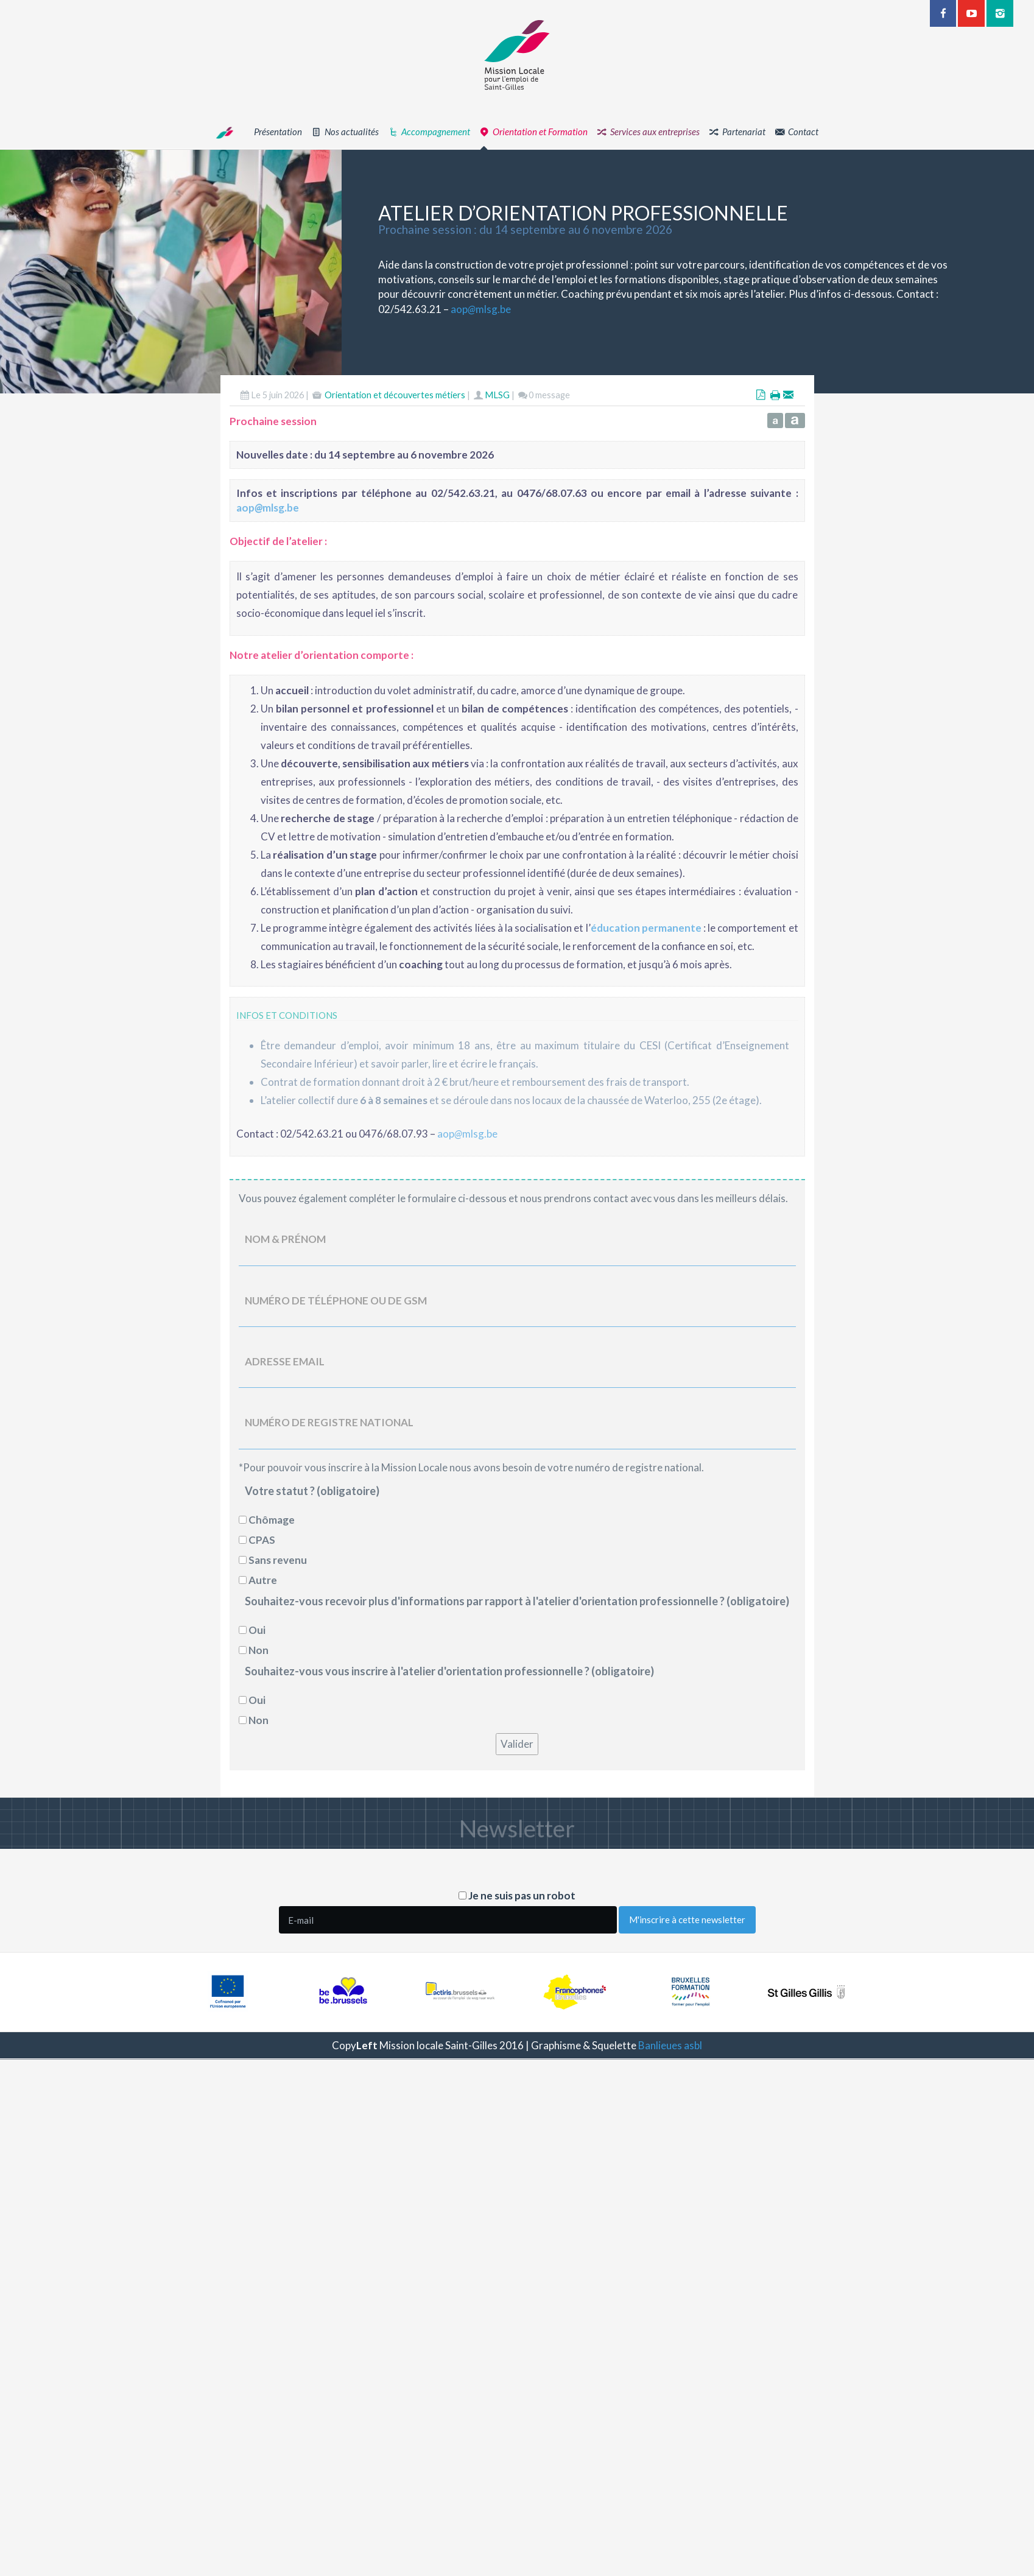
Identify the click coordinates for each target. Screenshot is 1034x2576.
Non (258, 1650)
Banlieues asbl (670, 2045)
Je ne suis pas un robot (517, 1895)
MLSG (497, 395)
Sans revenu (277, 1560)
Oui (257, 1630)
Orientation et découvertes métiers (395, 395)
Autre (262, 1580)
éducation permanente (646, 927)
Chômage (271, 1519)
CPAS (261, 1539)
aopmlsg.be (481, 309)
